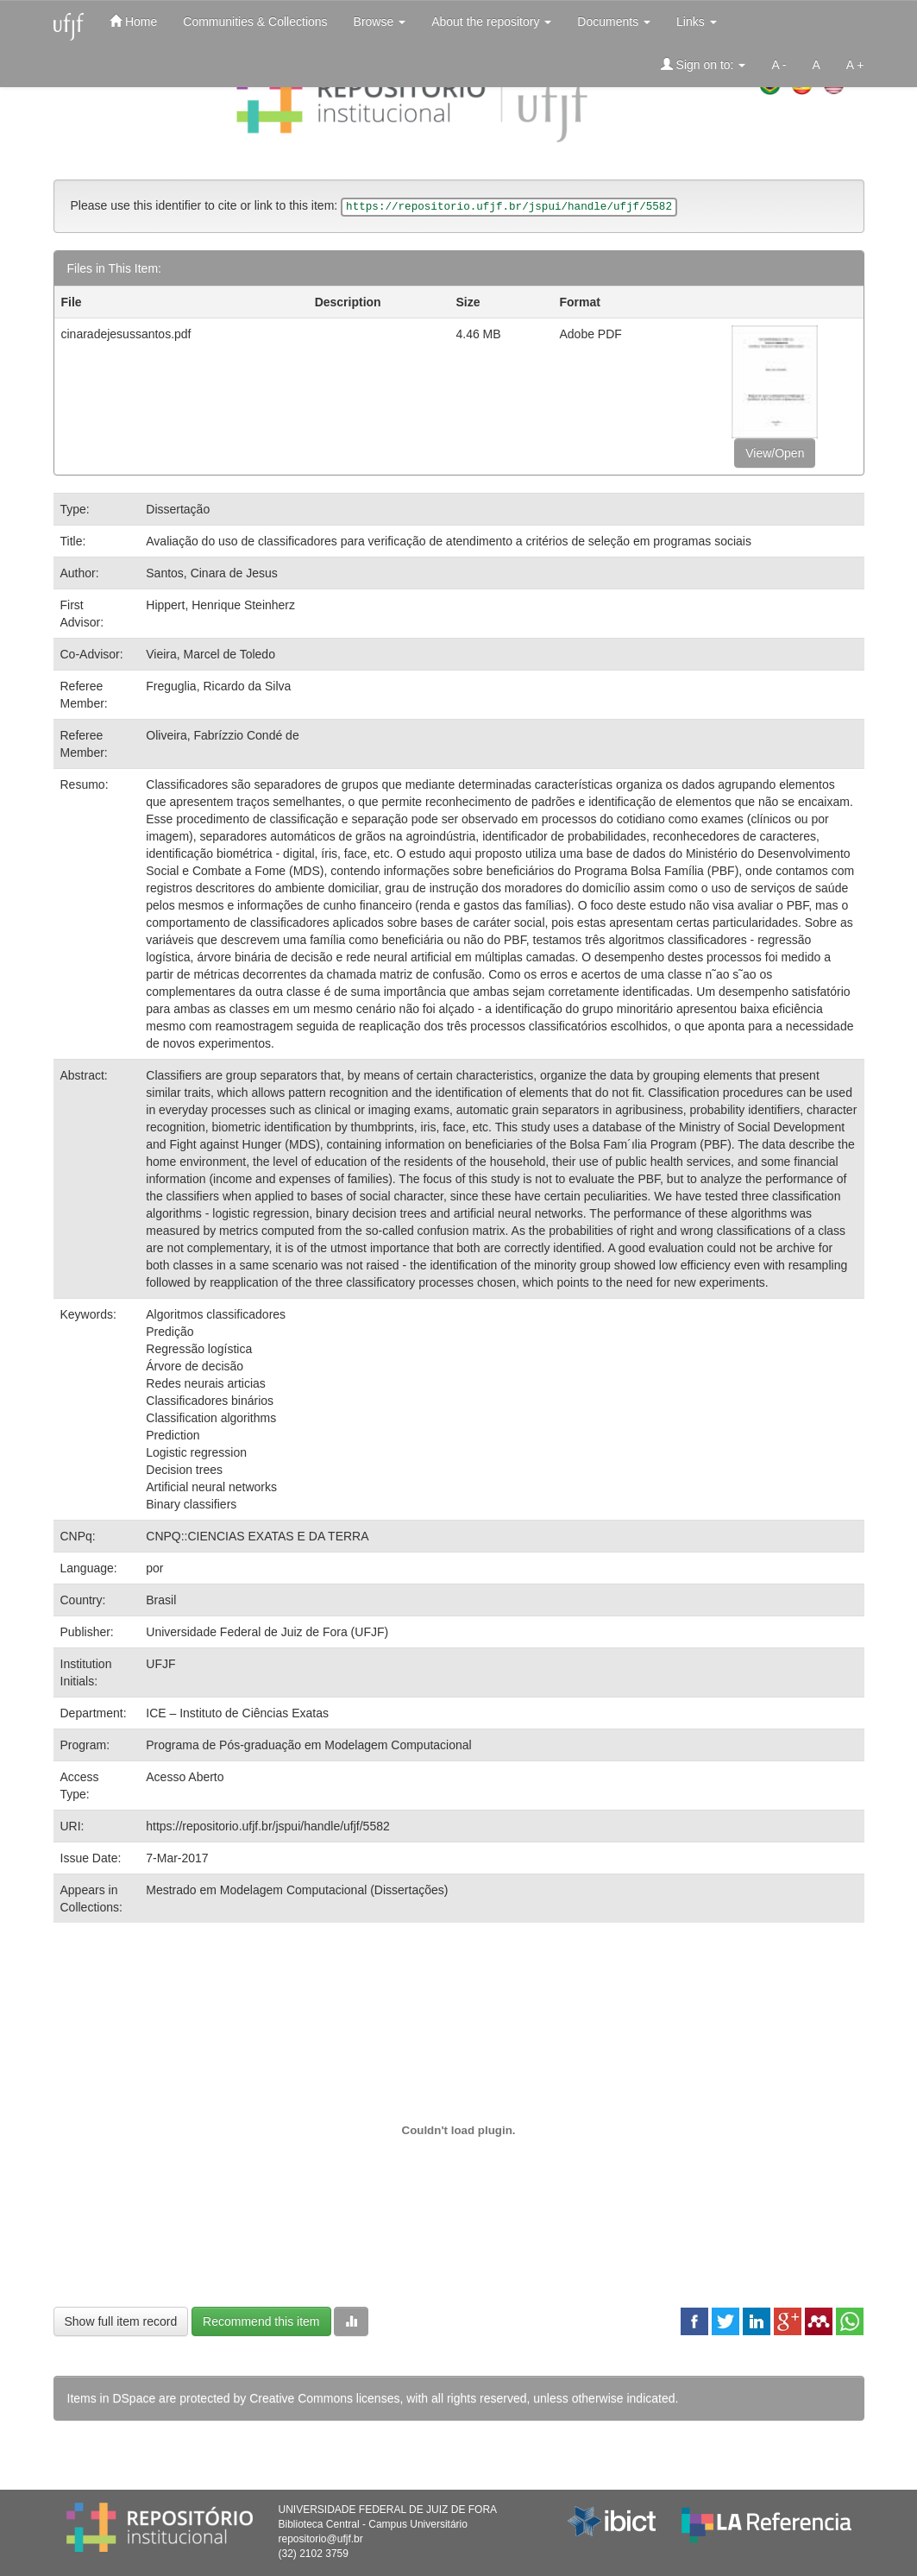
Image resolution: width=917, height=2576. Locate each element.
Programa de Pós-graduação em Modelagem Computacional (308, 1745)
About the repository (491, 21)
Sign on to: (703, 64)
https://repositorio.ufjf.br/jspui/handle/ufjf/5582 (268, 1826)
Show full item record (121, 2321)
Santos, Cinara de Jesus (212, 573)
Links (696, 21)
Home (133, 21)
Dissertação (178, 509)
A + (855, 65)
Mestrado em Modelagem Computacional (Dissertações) (297, 1890)
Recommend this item (261, 2321)
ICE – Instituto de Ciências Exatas (237, 1713)
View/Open (774, 453)
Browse (380, 21)
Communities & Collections (255, 21)
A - (778, 65)
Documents (613, 21)
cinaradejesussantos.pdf (126, 334)
